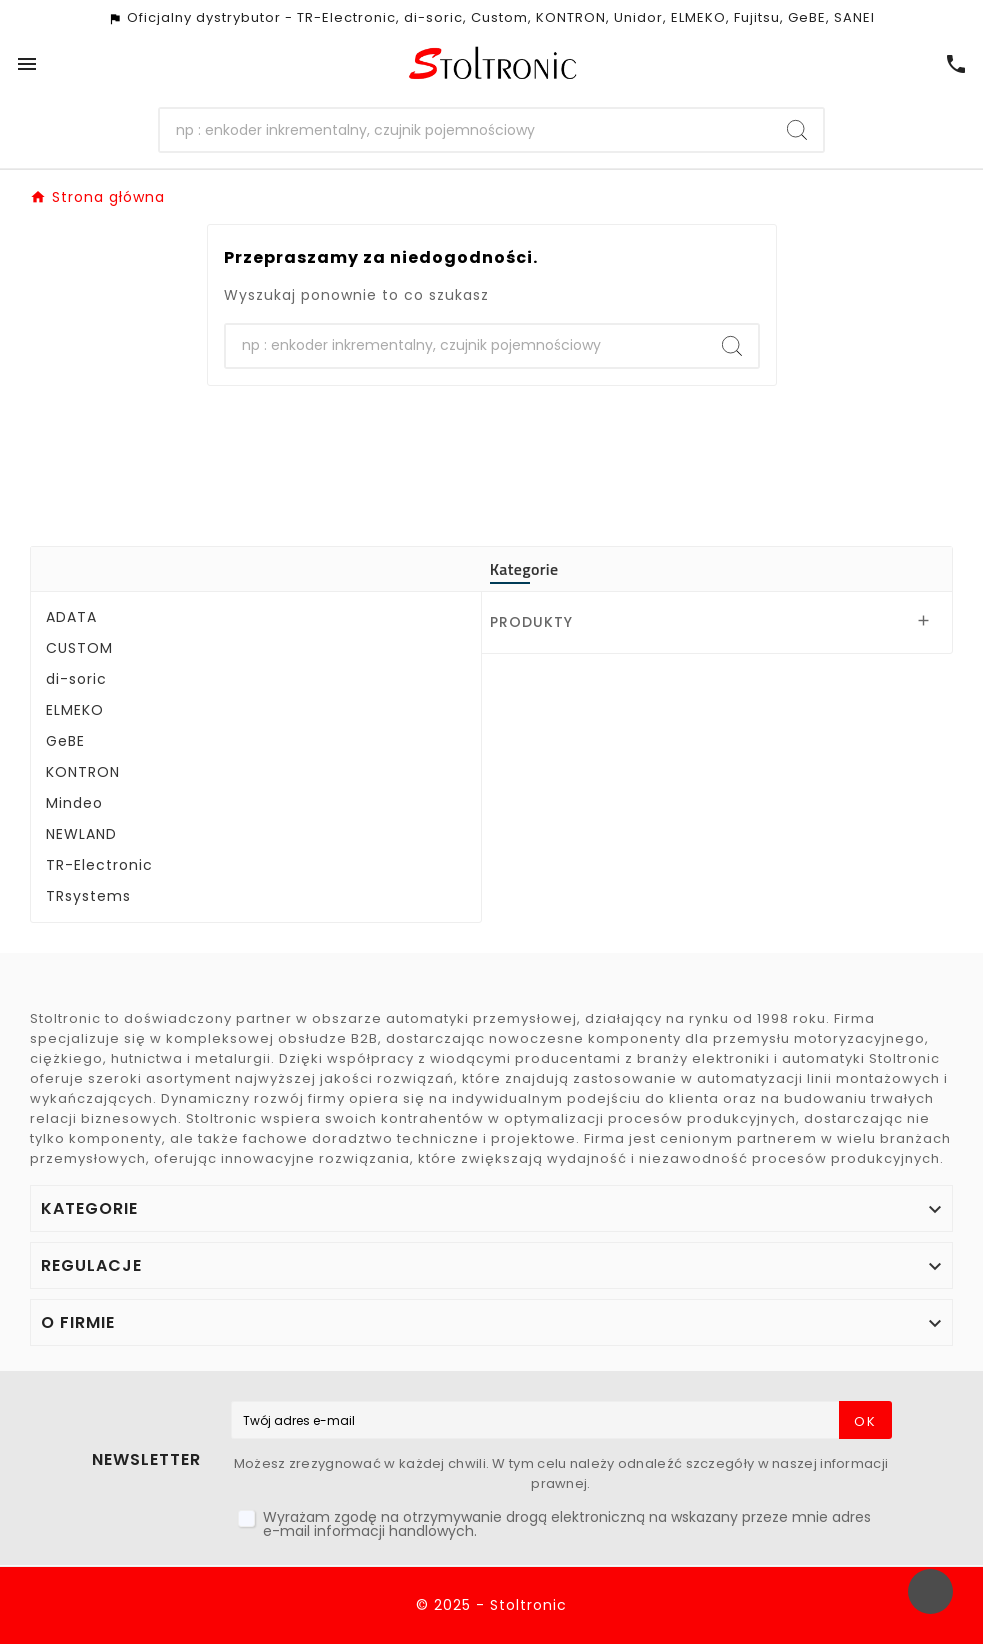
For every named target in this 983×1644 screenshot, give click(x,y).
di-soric (76, 679)
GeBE (65, 741)
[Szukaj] (465, 130)
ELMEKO (75, 710)
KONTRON (83, 772)
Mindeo (74, 803)
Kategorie (524, 569)
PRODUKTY (531, 622)
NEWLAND (81, 834)
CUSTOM (79, 648)
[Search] (797, 130)
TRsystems (88, 896)
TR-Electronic (99, 865)
